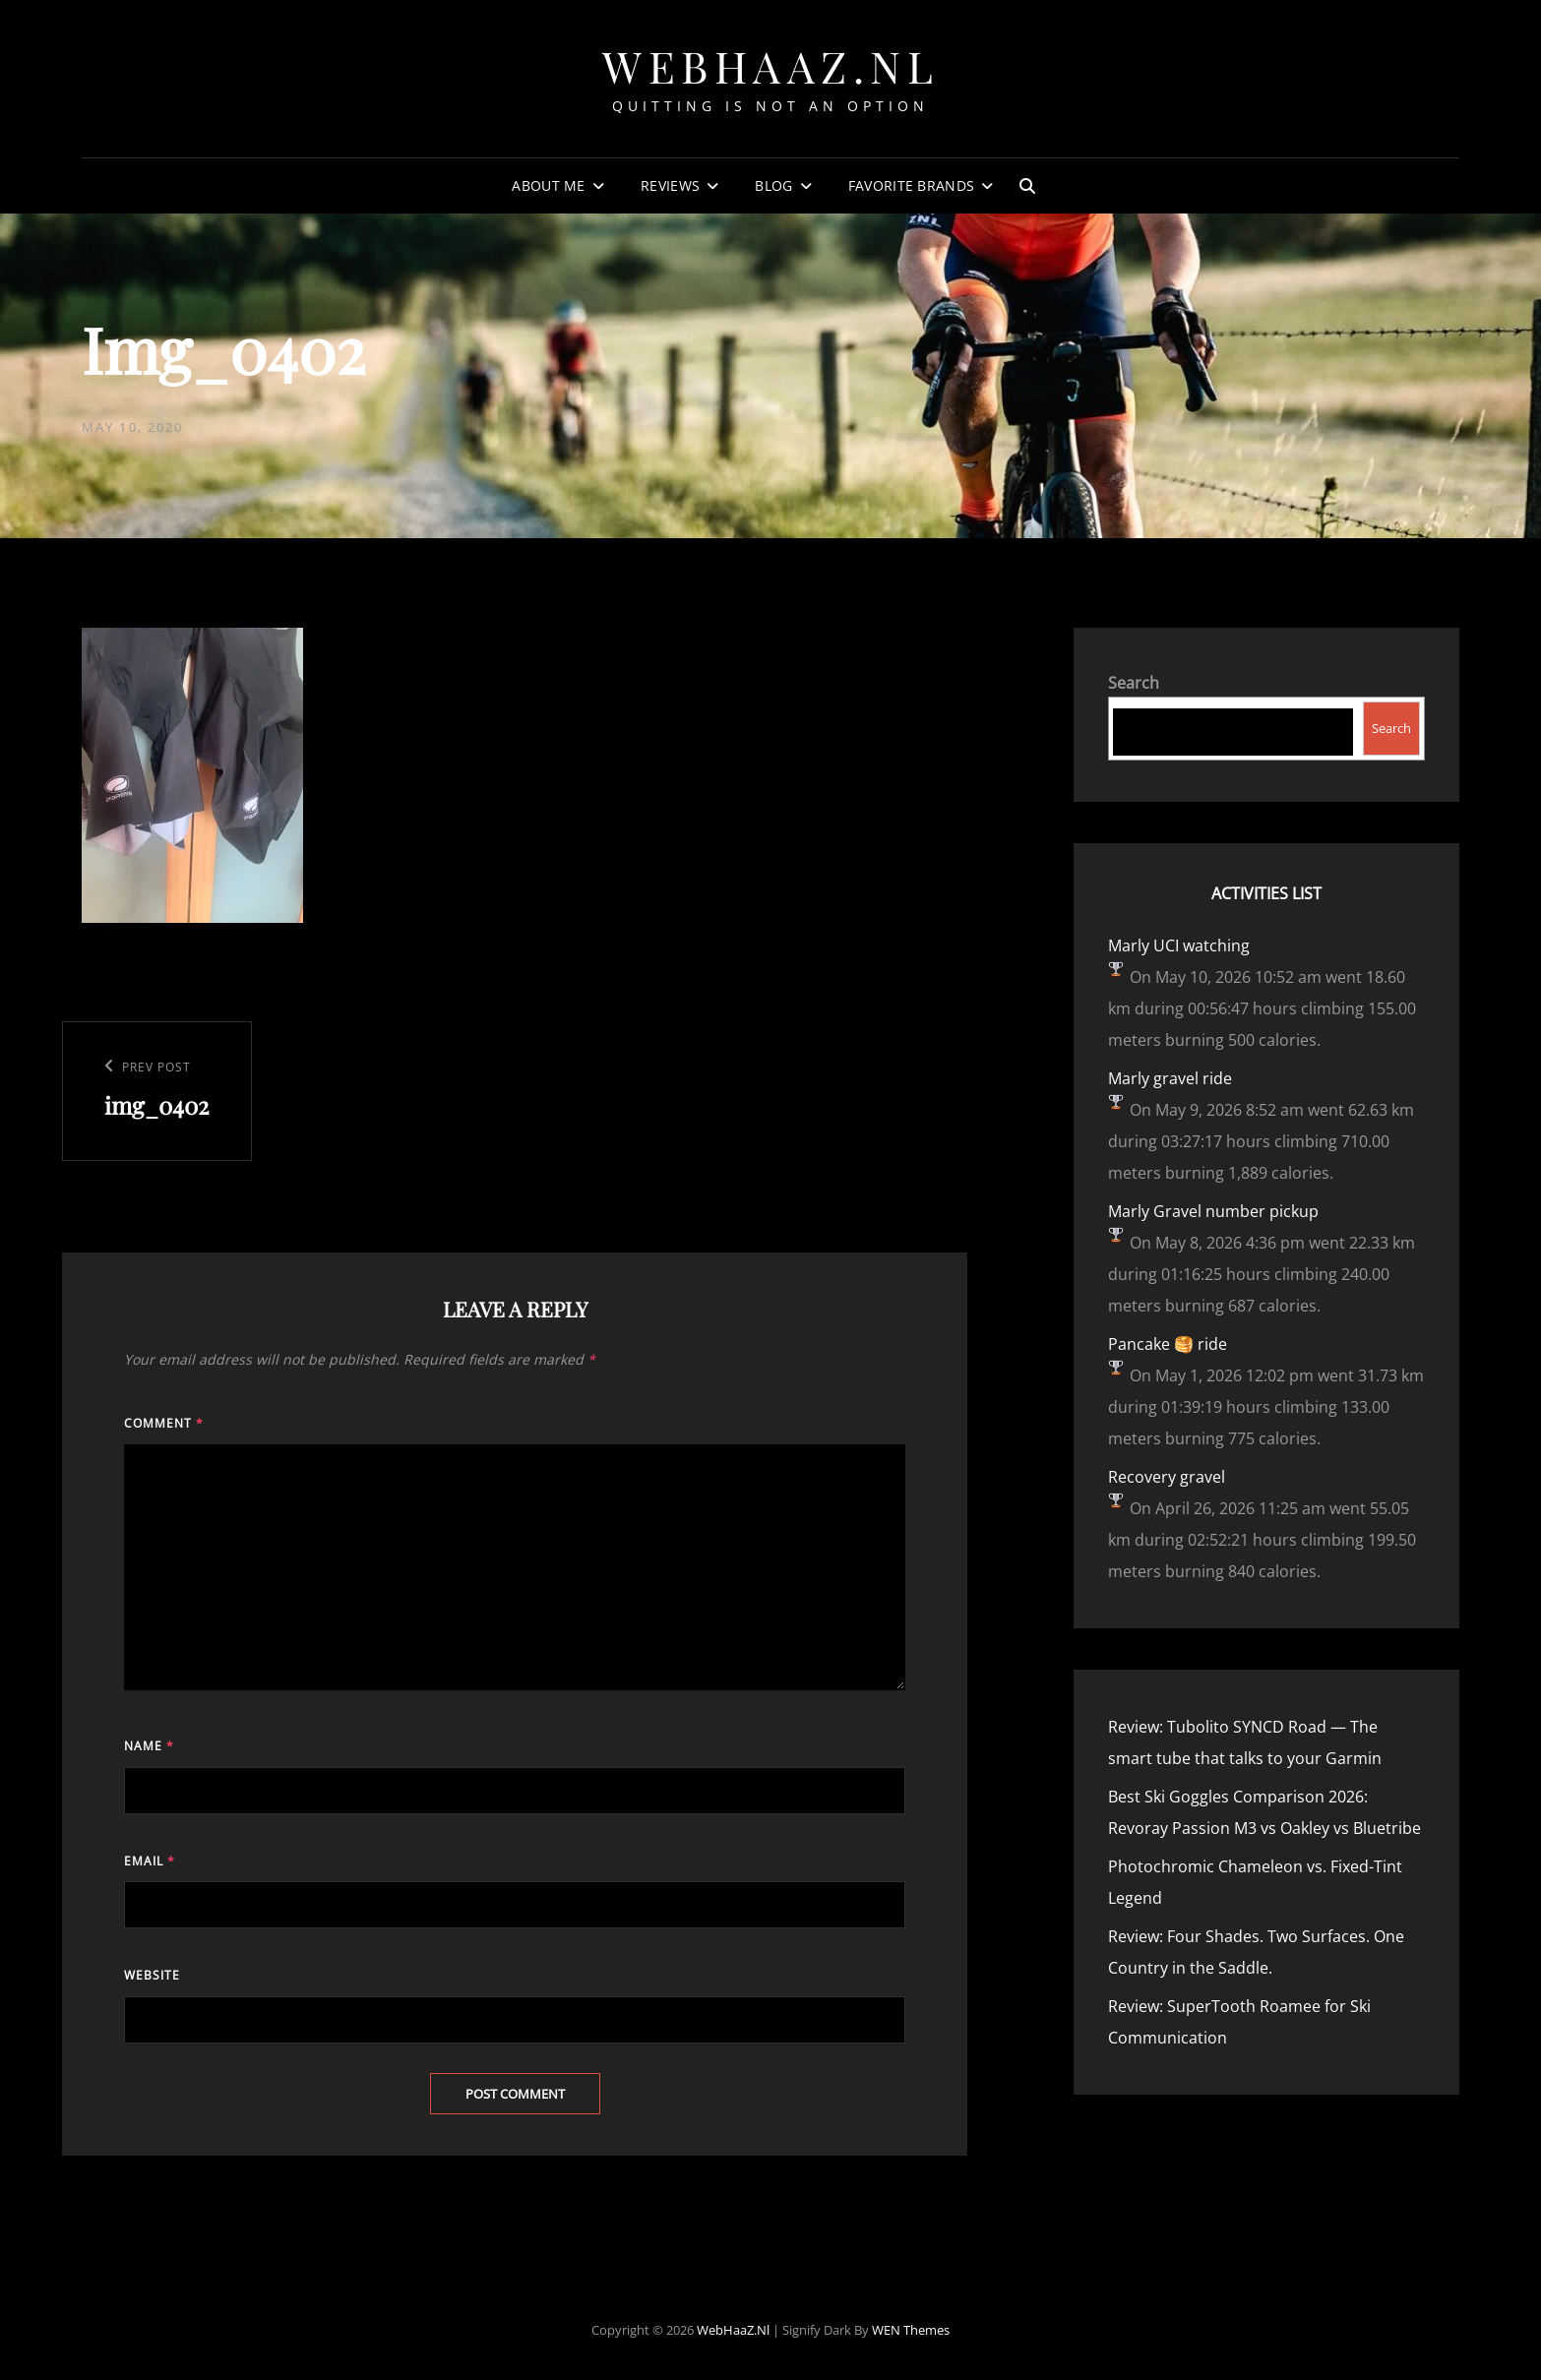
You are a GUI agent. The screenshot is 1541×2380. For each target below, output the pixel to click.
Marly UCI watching (1179, 945)
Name (149, 1746)
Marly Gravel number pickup (1213, 1211)
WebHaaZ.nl (770, 65)
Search (1133, 683)
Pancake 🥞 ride (1167, 1344)
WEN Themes (911, 2330)
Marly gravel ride (1170, 1078)
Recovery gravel (1166, 1477)
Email (149, 1861)
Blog (773, 185)
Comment (164, 1423)
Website (152, 1975)
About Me (548, 185)
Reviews (670, 185)
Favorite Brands (911, 185)
